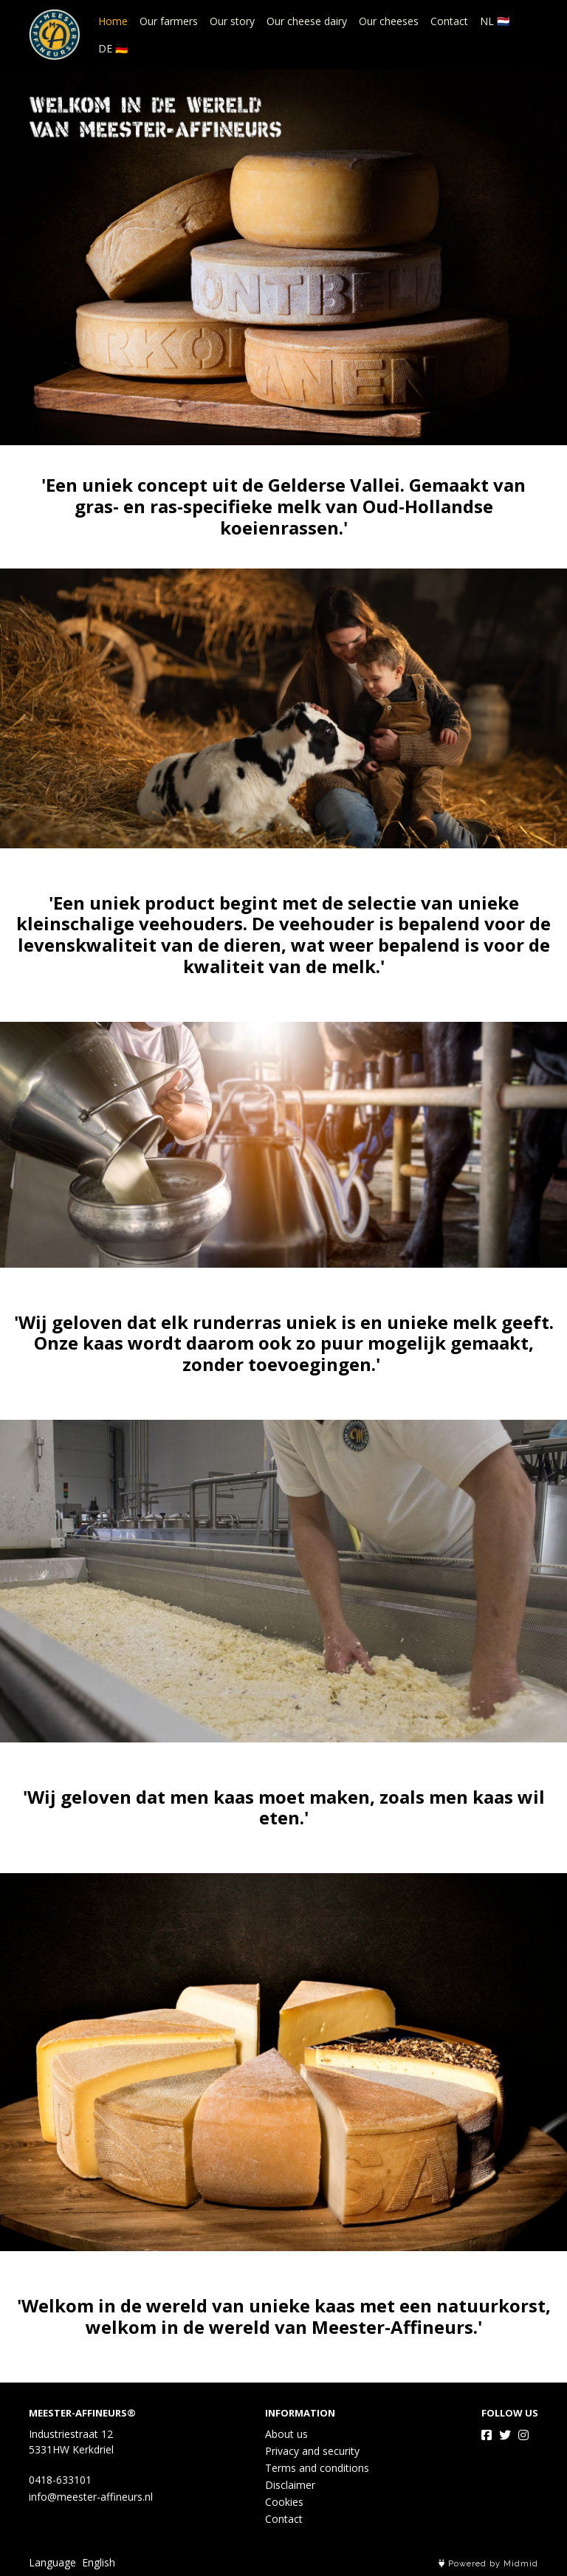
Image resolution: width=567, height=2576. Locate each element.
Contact (449, 21)
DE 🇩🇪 (113, 48)
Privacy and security (312, 2451)
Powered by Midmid (488, 2564)
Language (52, 2562)
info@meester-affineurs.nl (91, 2497)
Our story (232, 21)
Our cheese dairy (307, 21)
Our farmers (169, 21)
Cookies (284, 2502)
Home (113, 21)
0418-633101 (60, 2480)
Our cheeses (389, 21)
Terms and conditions (317, 2468)
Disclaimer (290, 2485)
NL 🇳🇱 (494, 21)
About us (286, 2434)
